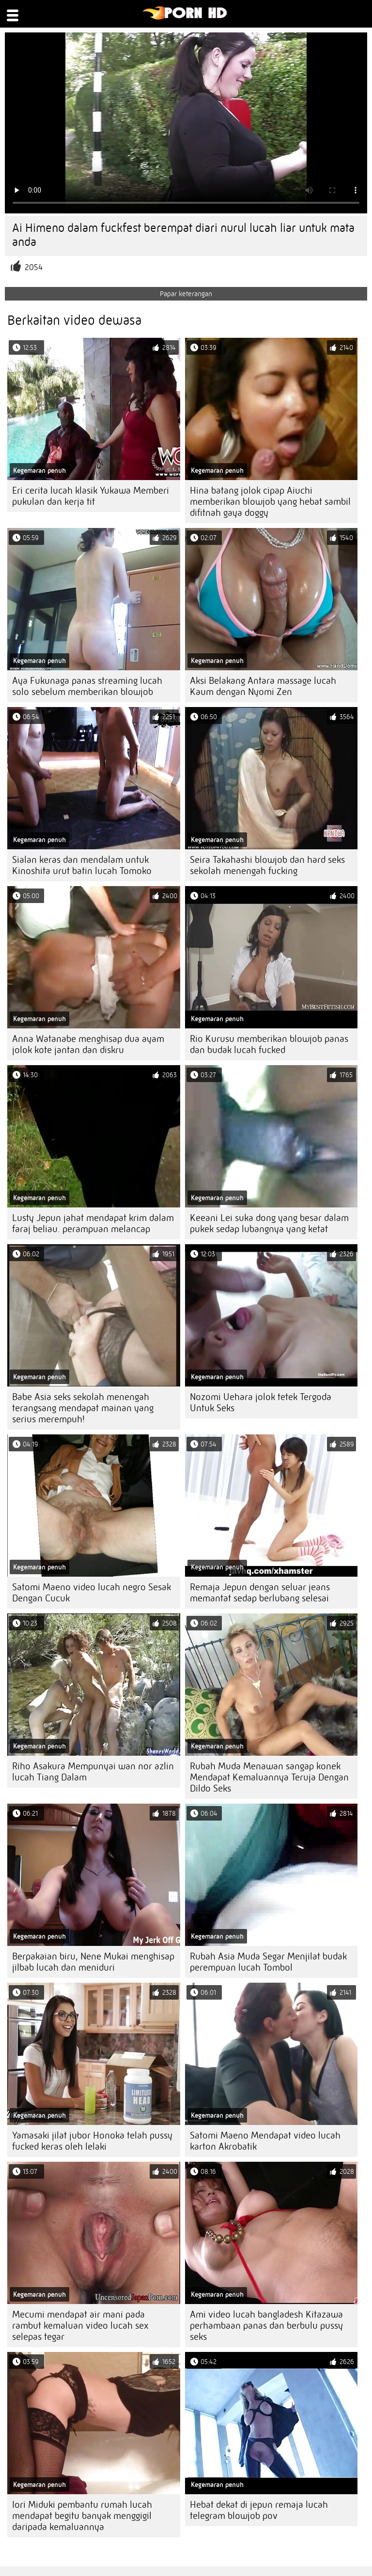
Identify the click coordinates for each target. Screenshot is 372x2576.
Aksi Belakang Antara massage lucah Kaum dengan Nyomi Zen (263, 686)
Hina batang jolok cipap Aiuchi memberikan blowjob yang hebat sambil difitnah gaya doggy (270, 501)
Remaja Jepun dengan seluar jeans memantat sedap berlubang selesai (260, 1593)
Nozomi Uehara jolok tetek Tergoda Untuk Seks (260, 1402)
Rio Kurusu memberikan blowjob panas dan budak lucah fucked (269, 1044)
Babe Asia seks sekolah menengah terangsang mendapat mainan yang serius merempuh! (83, 1408)
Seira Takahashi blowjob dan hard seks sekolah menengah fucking (267, 865)
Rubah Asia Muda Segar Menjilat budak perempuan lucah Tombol (268, 1962)
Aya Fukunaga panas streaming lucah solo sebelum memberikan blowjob (87, 686)
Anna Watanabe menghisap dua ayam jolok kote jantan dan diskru (88, 1044)
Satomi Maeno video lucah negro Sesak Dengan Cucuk (91, 1593)
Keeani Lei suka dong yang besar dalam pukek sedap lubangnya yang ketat (269, 1223)
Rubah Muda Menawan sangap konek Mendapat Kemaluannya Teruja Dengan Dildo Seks (269, 1777)
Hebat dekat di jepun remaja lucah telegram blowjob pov (259, 2510)
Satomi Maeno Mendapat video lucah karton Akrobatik (265, 2141)
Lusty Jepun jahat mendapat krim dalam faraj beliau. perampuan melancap (93, 1223)
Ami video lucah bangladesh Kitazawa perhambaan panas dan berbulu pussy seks (266, 2325)
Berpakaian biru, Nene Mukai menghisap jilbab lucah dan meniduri (93, 1962)
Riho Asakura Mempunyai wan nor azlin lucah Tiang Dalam (93, 1772)
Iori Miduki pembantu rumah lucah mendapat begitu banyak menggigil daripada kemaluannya (82, 2515)
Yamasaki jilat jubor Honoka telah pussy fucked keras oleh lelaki (92, 2141)
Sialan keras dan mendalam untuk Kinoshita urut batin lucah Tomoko (82, 865)
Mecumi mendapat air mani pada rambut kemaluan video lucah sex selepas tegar (80, 2325)
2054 (34, 267)
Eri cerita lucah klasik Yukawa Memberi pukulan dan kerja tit (90, 496)
